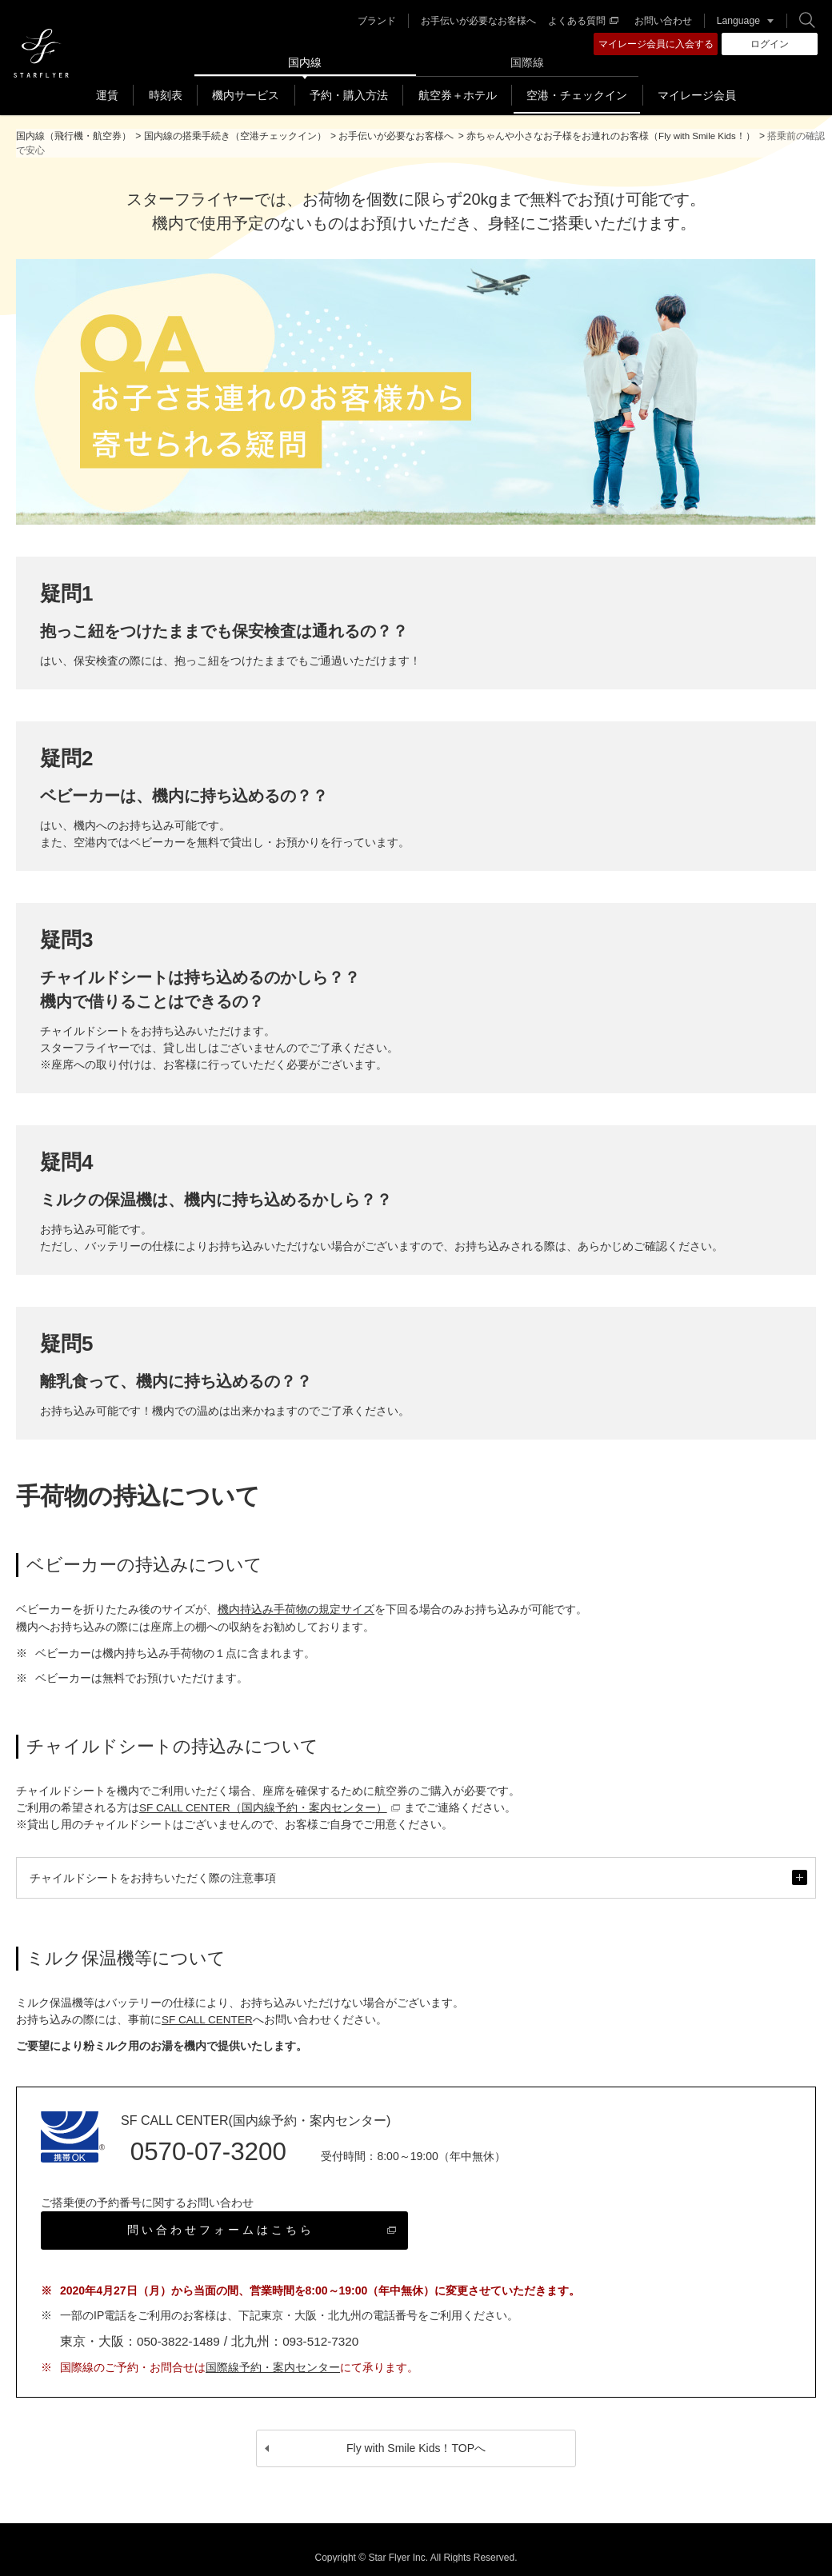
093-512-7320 (326, 2329)
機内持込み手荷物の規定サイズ (296, 1609)
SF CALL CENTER (209, 2019)
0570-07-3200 (203, 2150)
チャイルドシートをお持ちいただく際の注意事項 (418, 1884)
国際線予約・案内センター (273, 2355)
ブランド (374, 20)
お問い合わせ (661, 20)
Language (735, 20)
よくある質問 (581, 20)
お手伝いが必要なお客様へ (476, 20)
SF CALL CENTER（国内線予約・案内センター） (271, 1807)
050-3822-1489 (180, 2329)
